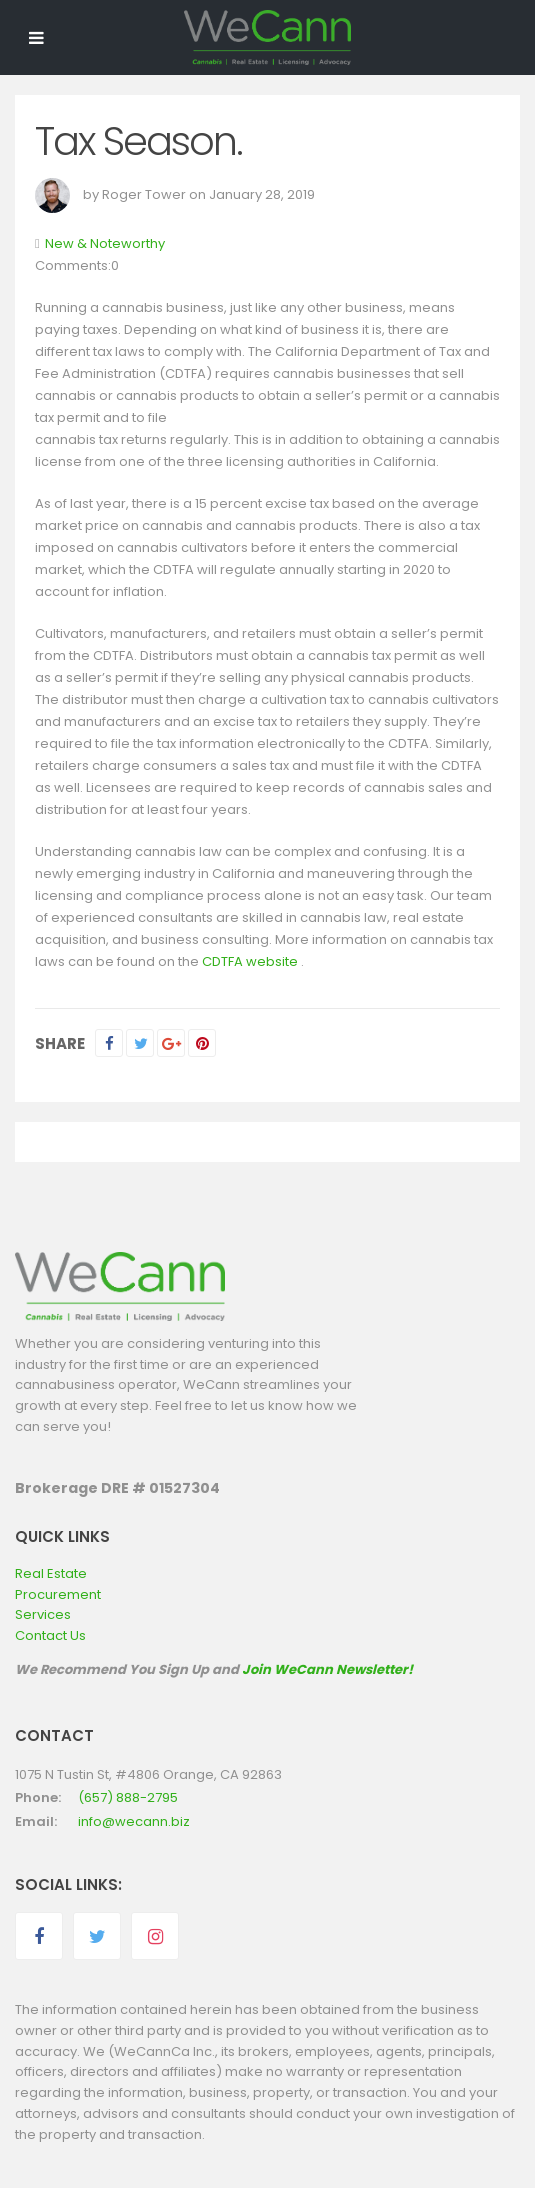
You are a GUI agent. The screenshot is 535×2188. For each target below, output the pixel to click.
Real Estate (51, 1573)
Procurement (58, 1594)
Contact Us (50, 1635)
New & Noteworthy (105, 243)
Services (43, 1614)
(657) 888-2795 (128, 1797)
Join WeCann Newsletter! (327, 1669)
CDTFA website (250, 961)
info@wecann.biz (134, 1821)
